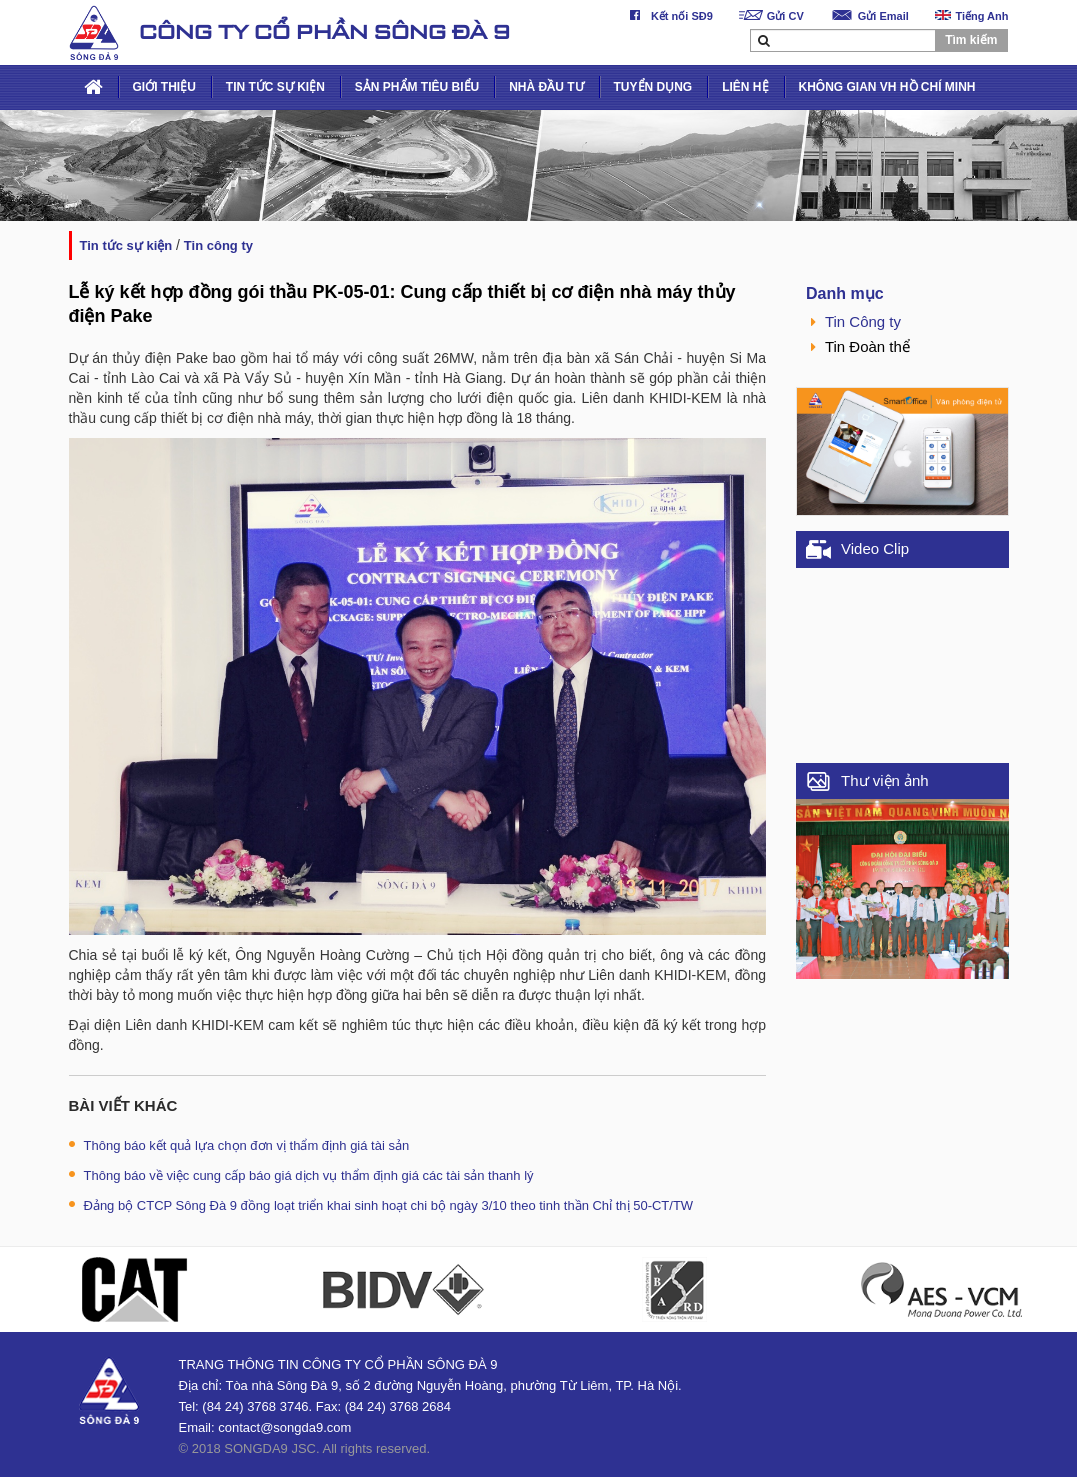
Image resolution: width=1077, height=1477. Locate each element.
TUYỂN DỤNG (653, 87)
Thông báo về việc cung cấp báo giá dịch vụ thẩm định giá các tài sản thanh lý (301, 1175)
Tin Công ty (218, 245)
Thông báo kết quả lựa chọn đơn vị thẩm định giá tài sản (239, 1145)
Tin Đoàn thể (860, 346)
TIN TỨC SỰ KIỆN (275, 87)
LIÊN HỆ (745, 87)
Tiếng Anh (972, 16)
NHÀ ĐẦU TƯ (546, 87)
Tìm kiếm (971, 40)
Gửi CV (771, 16)
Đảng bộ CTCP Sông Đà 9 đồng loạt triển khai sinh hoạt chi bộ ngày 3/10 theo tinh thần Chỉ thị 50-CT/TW (381, 1205)
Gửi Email (869, 16)
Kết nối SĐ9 (668, 16)
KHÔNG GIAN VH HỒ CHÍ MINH (887, 87)
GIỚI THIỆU (164, 87)
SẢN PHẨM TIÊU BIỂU (417, 87)
